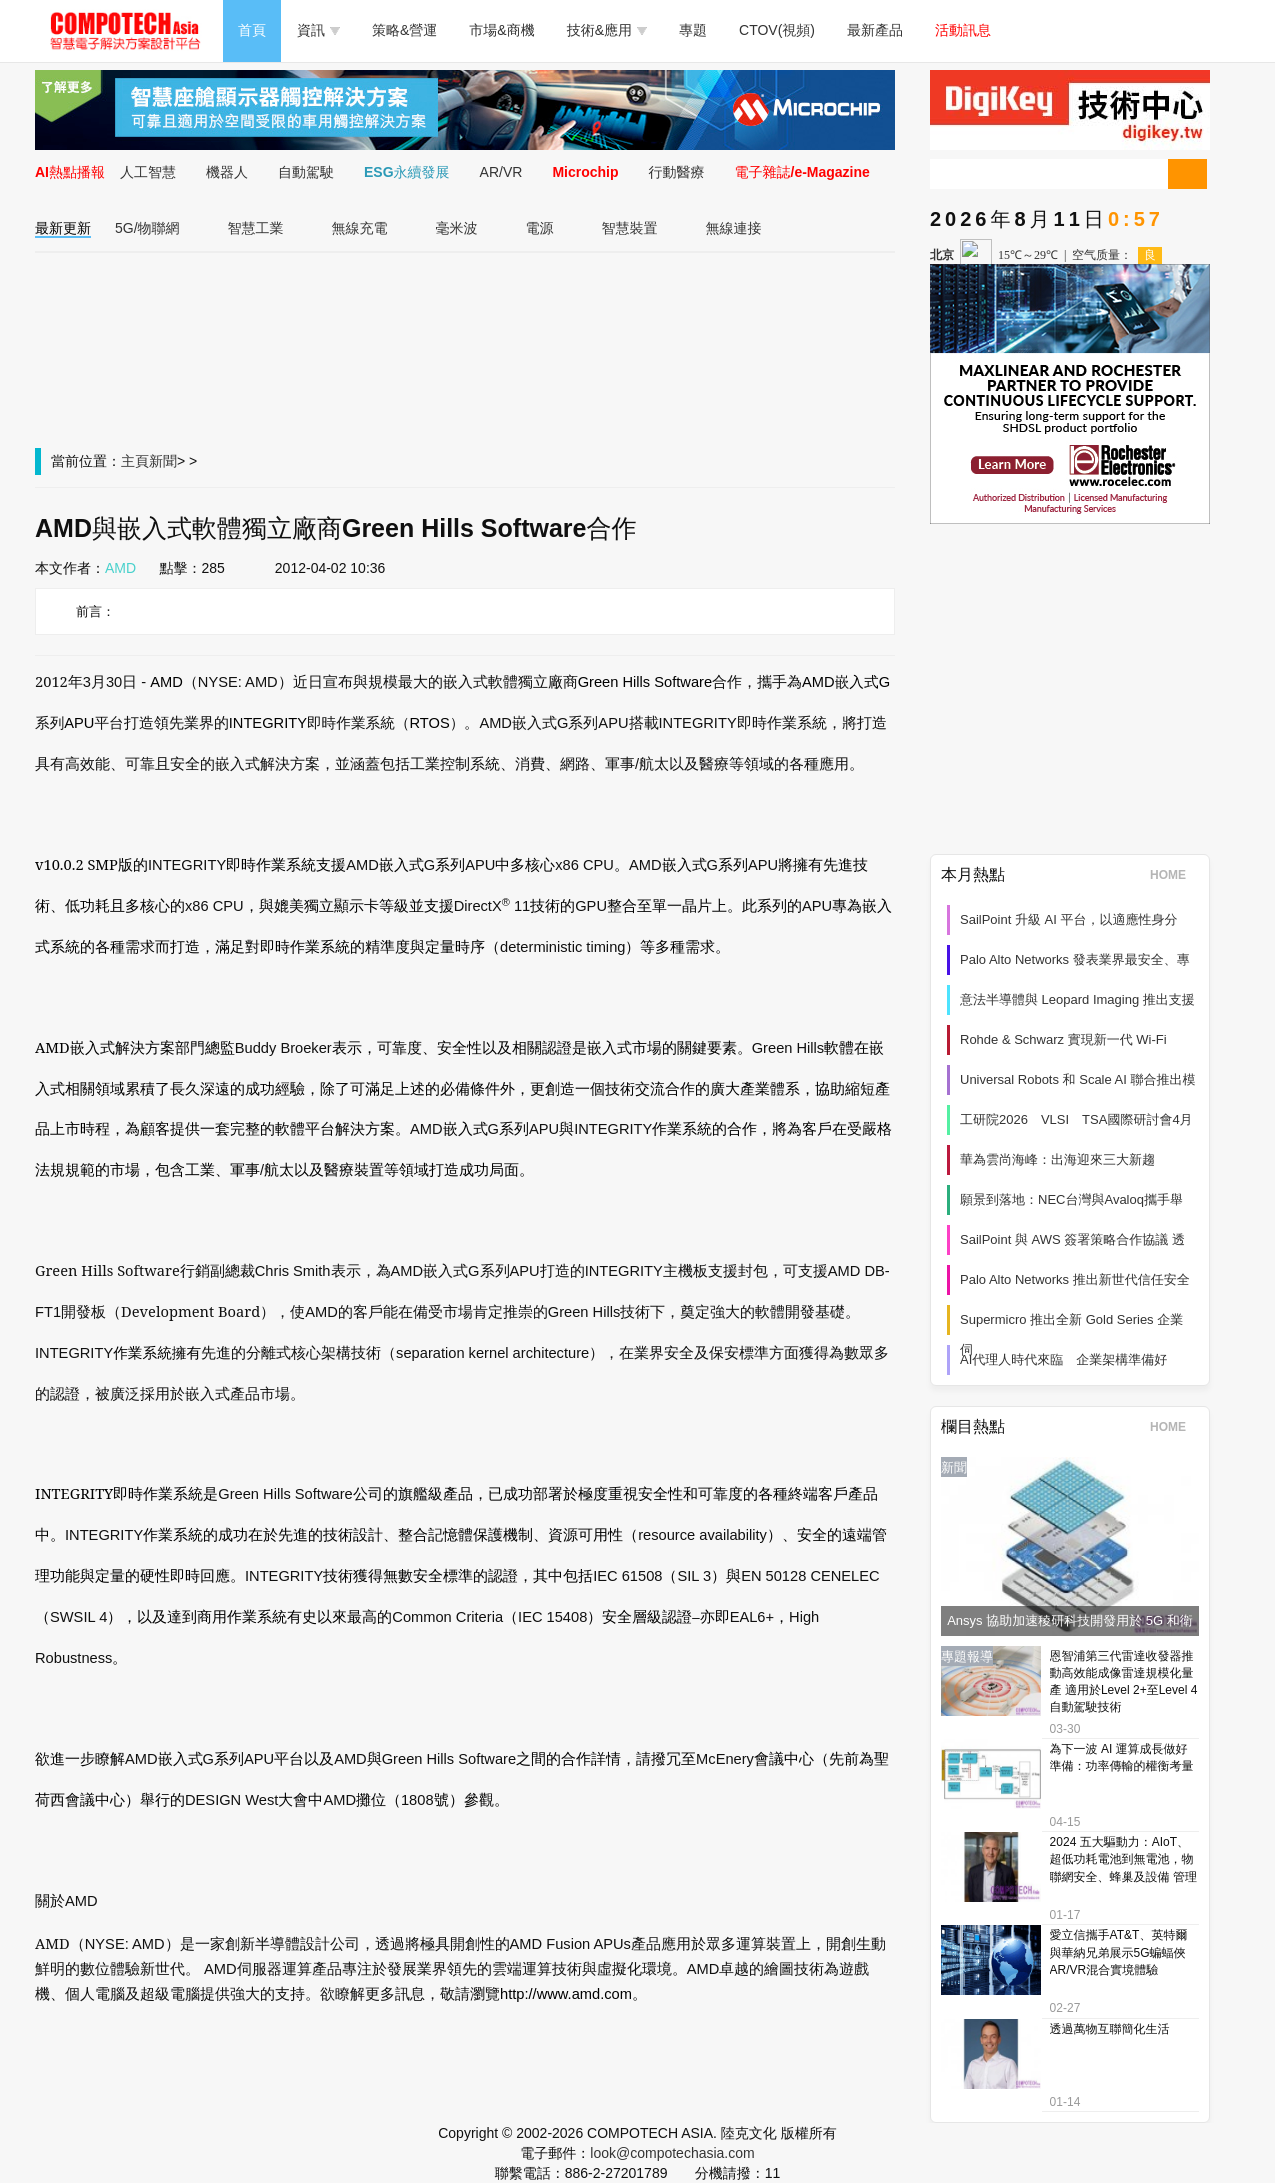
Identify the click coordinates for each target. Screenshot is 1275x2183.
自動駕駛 (306, 172)
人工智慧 (148, 172)
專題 (693, 30)
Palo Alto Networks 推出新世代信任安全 (1075, 1279)
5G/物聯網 (147, 228)
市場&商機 (501, 30)
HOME (1174, 875)
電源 (540, 228)
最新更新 (63, 228)
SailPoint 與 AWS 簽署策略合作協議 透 (1072, 1239)
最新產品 (875, 30)
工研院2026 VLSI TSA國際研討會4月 (1076, 1119)
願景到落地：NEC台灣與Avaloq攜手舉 (1071, 1199)
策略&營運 (404, 30)
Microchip (585, 172)
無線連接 (734, 228)
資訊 (318, 30)
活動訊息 (963, 30)
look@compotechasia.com (672, 2153)
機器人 (227, 172)
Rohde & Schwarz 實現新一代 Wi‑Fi (1063, 1039)
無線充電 (360, 228)
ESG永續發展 (407, 172)
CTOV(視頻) (777, 30)
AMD (120, 568)
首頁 (252, 30)
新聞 (163, 461)
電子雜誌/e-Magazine (802, 172)
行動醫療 (677, 172)
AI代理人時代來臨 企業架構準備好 (1063, 1359)
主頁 (135, 461)
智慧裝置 (630, 228)
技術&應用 (607, 30)
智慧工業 (256, 228)
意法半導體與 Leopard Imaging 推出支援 (1077, 999)
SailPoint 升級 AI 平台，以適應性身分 (1068, 919)
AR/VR (501, 172)
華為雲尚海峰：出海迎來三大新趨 (1057, 1159)
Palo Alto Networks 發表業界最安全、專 (1075, 959)
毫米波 (457, 228)
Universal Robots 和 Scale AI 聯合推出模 (1078, 1079)
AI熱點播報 (70, 172)
